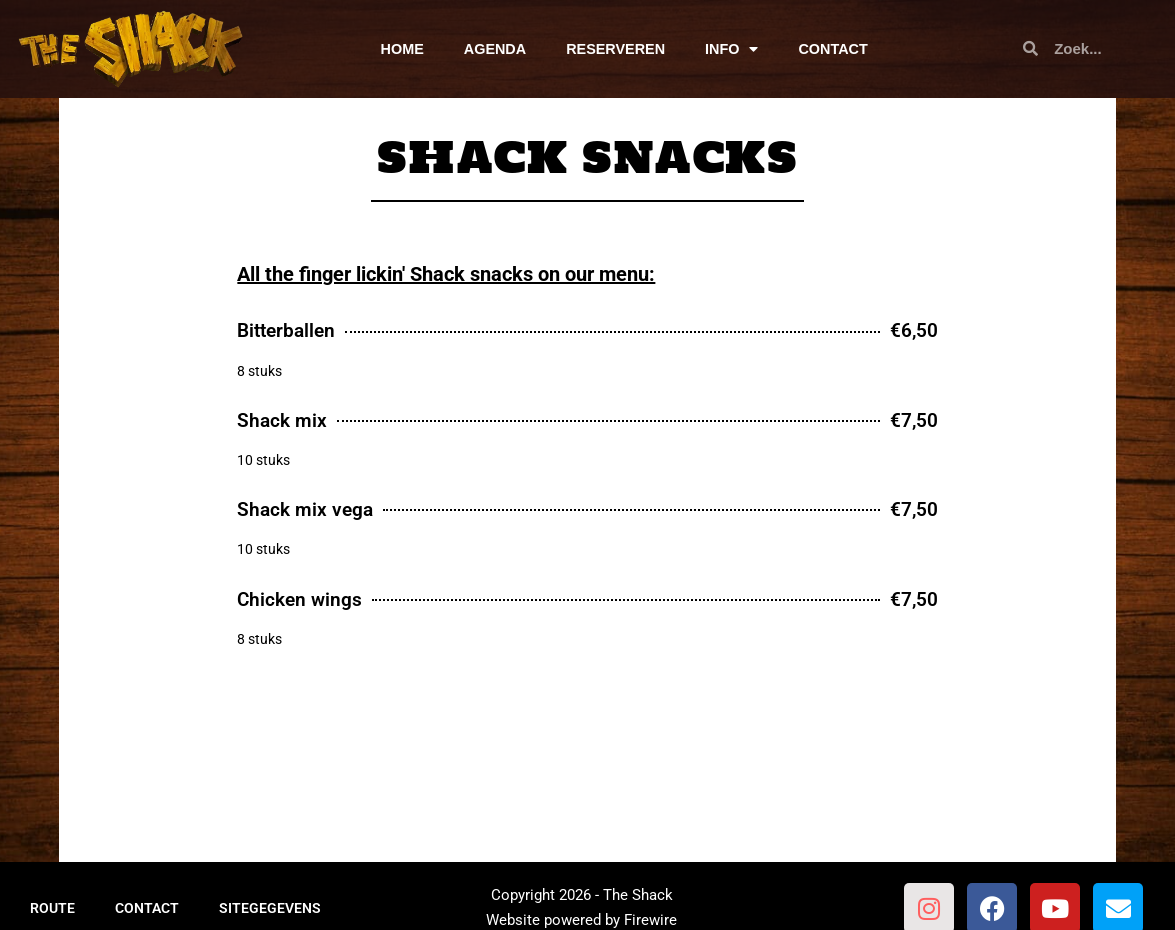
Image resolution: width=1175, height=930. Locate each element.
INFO (731, 49)
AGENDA (495, 49)
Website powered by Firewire (581, 920)
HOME (402, 49)
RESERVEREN (615, 49)
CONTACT (832, 49)
